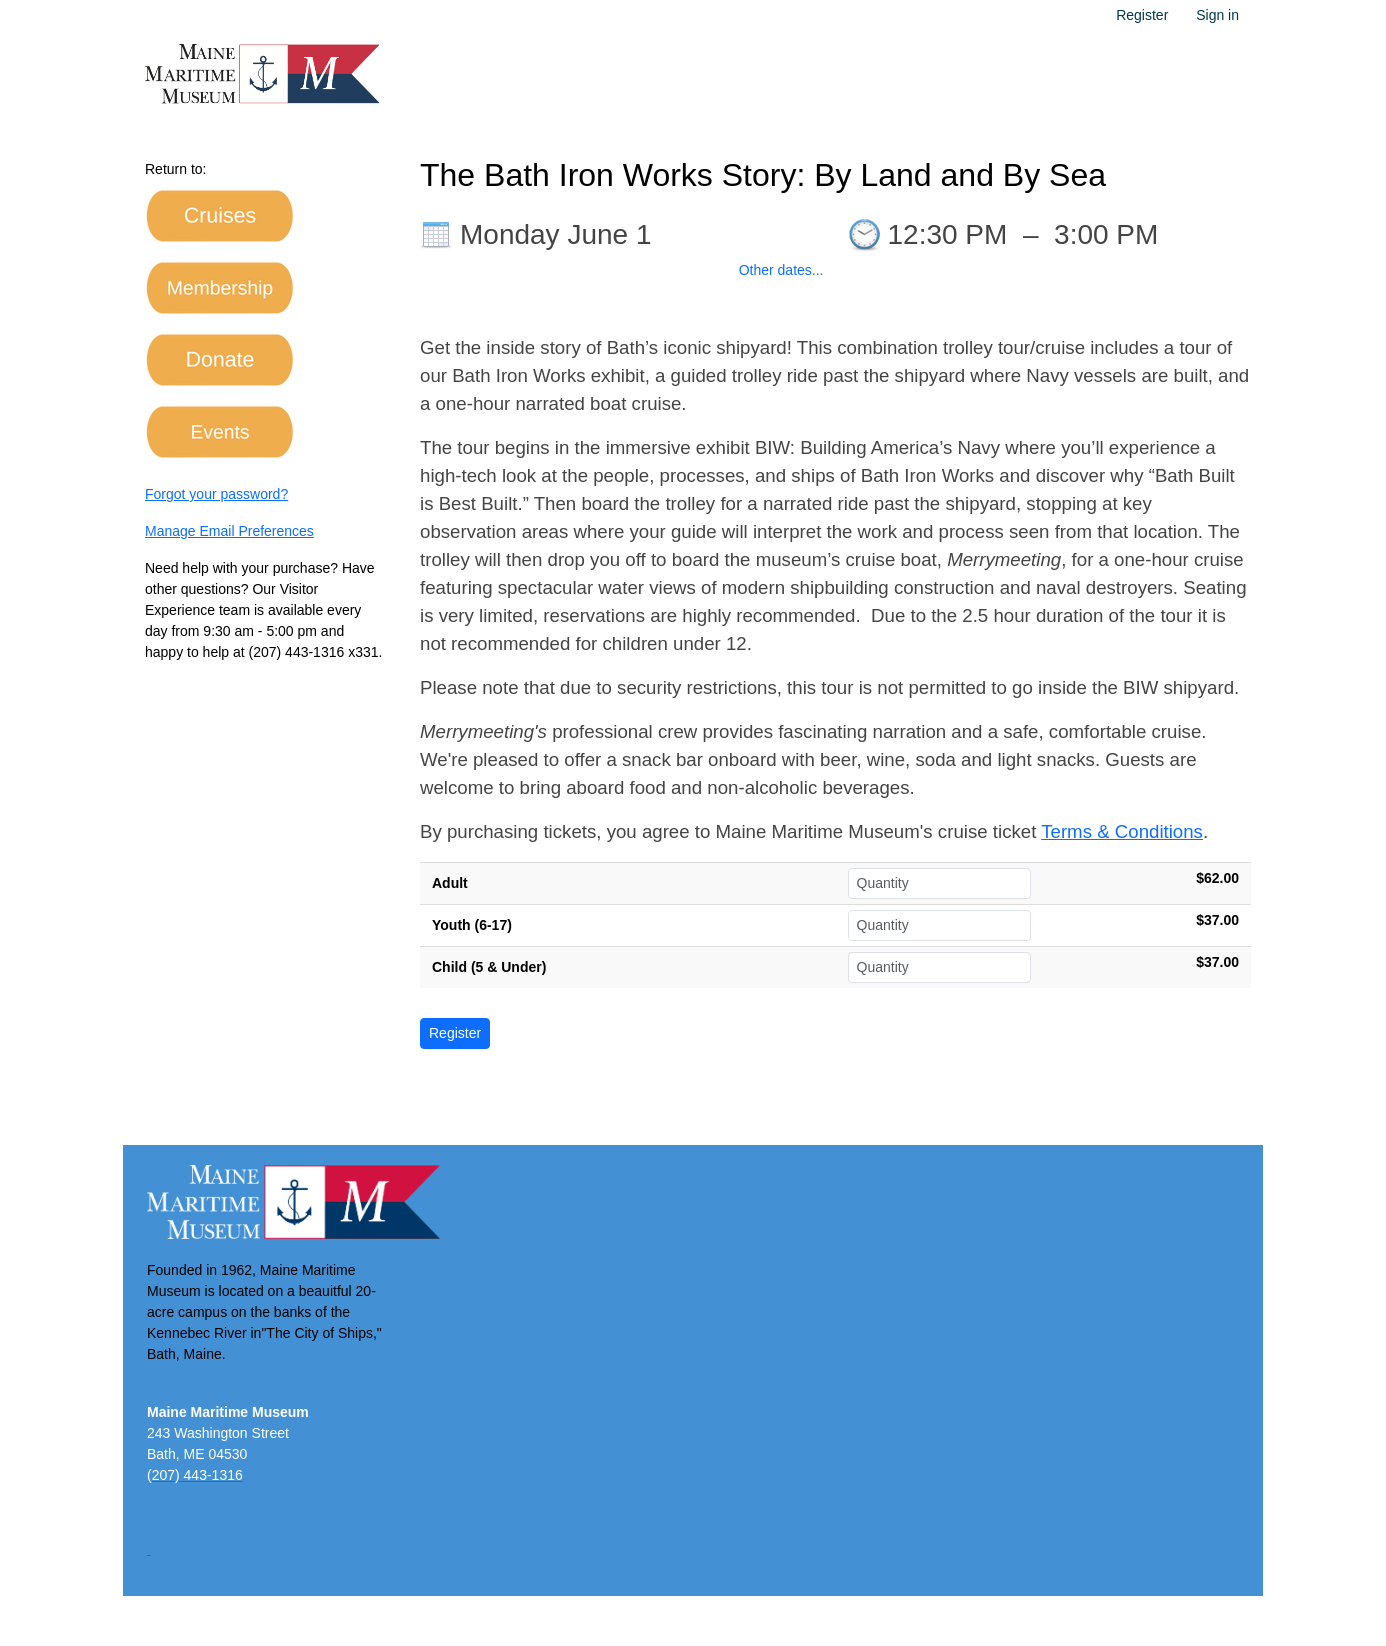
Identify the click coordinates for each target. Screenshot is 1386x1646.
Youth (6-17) (472, 925)
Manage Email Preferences (229, 531)
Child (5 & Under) (489, 967)
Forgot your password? (216, 494)
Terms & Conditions (1122, 831)
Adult (450, 883)
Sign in (1217, 15)
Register (1142, 15)
